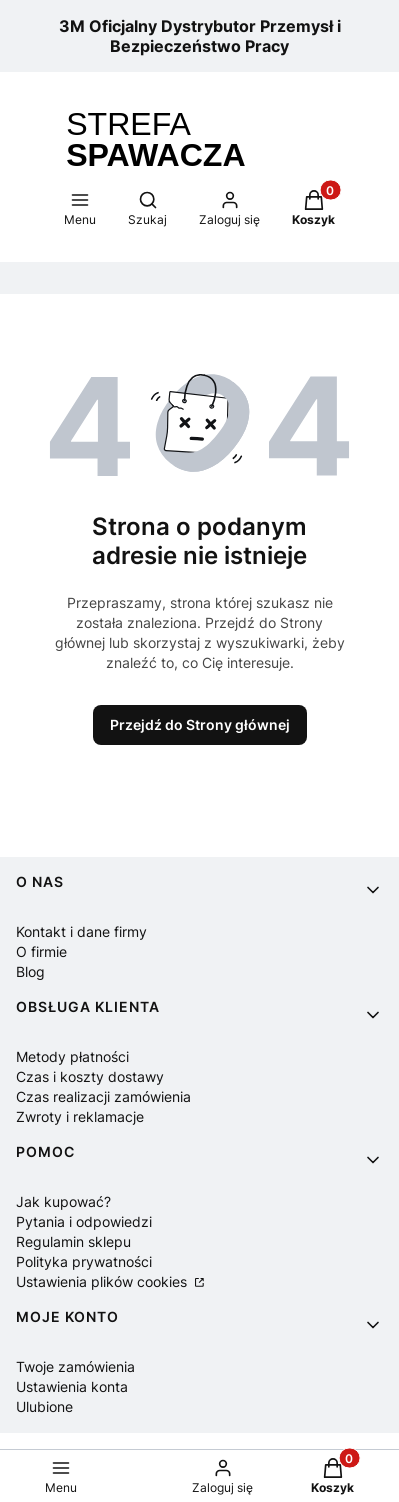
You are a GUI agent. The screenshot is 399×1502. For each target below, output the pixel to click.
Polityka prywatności (84, 1261)
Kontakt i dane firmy (81, 931)
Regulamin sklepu (73, 1241)
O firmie (41, 951)
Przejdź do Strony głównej (200, 724)
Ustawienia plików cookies (103, 1281)
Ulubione (44, 1406)
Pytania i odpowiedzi (84, 1221)
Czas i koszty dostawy (90, 1076)
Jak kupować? (63, 1201)
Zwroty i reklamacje (80, 1116)
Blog (30, 971)
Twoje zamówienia (75, 1366)
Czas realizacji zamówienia (103, 1096)
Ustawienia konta (72, 1386)
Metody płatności (72, 1056)
